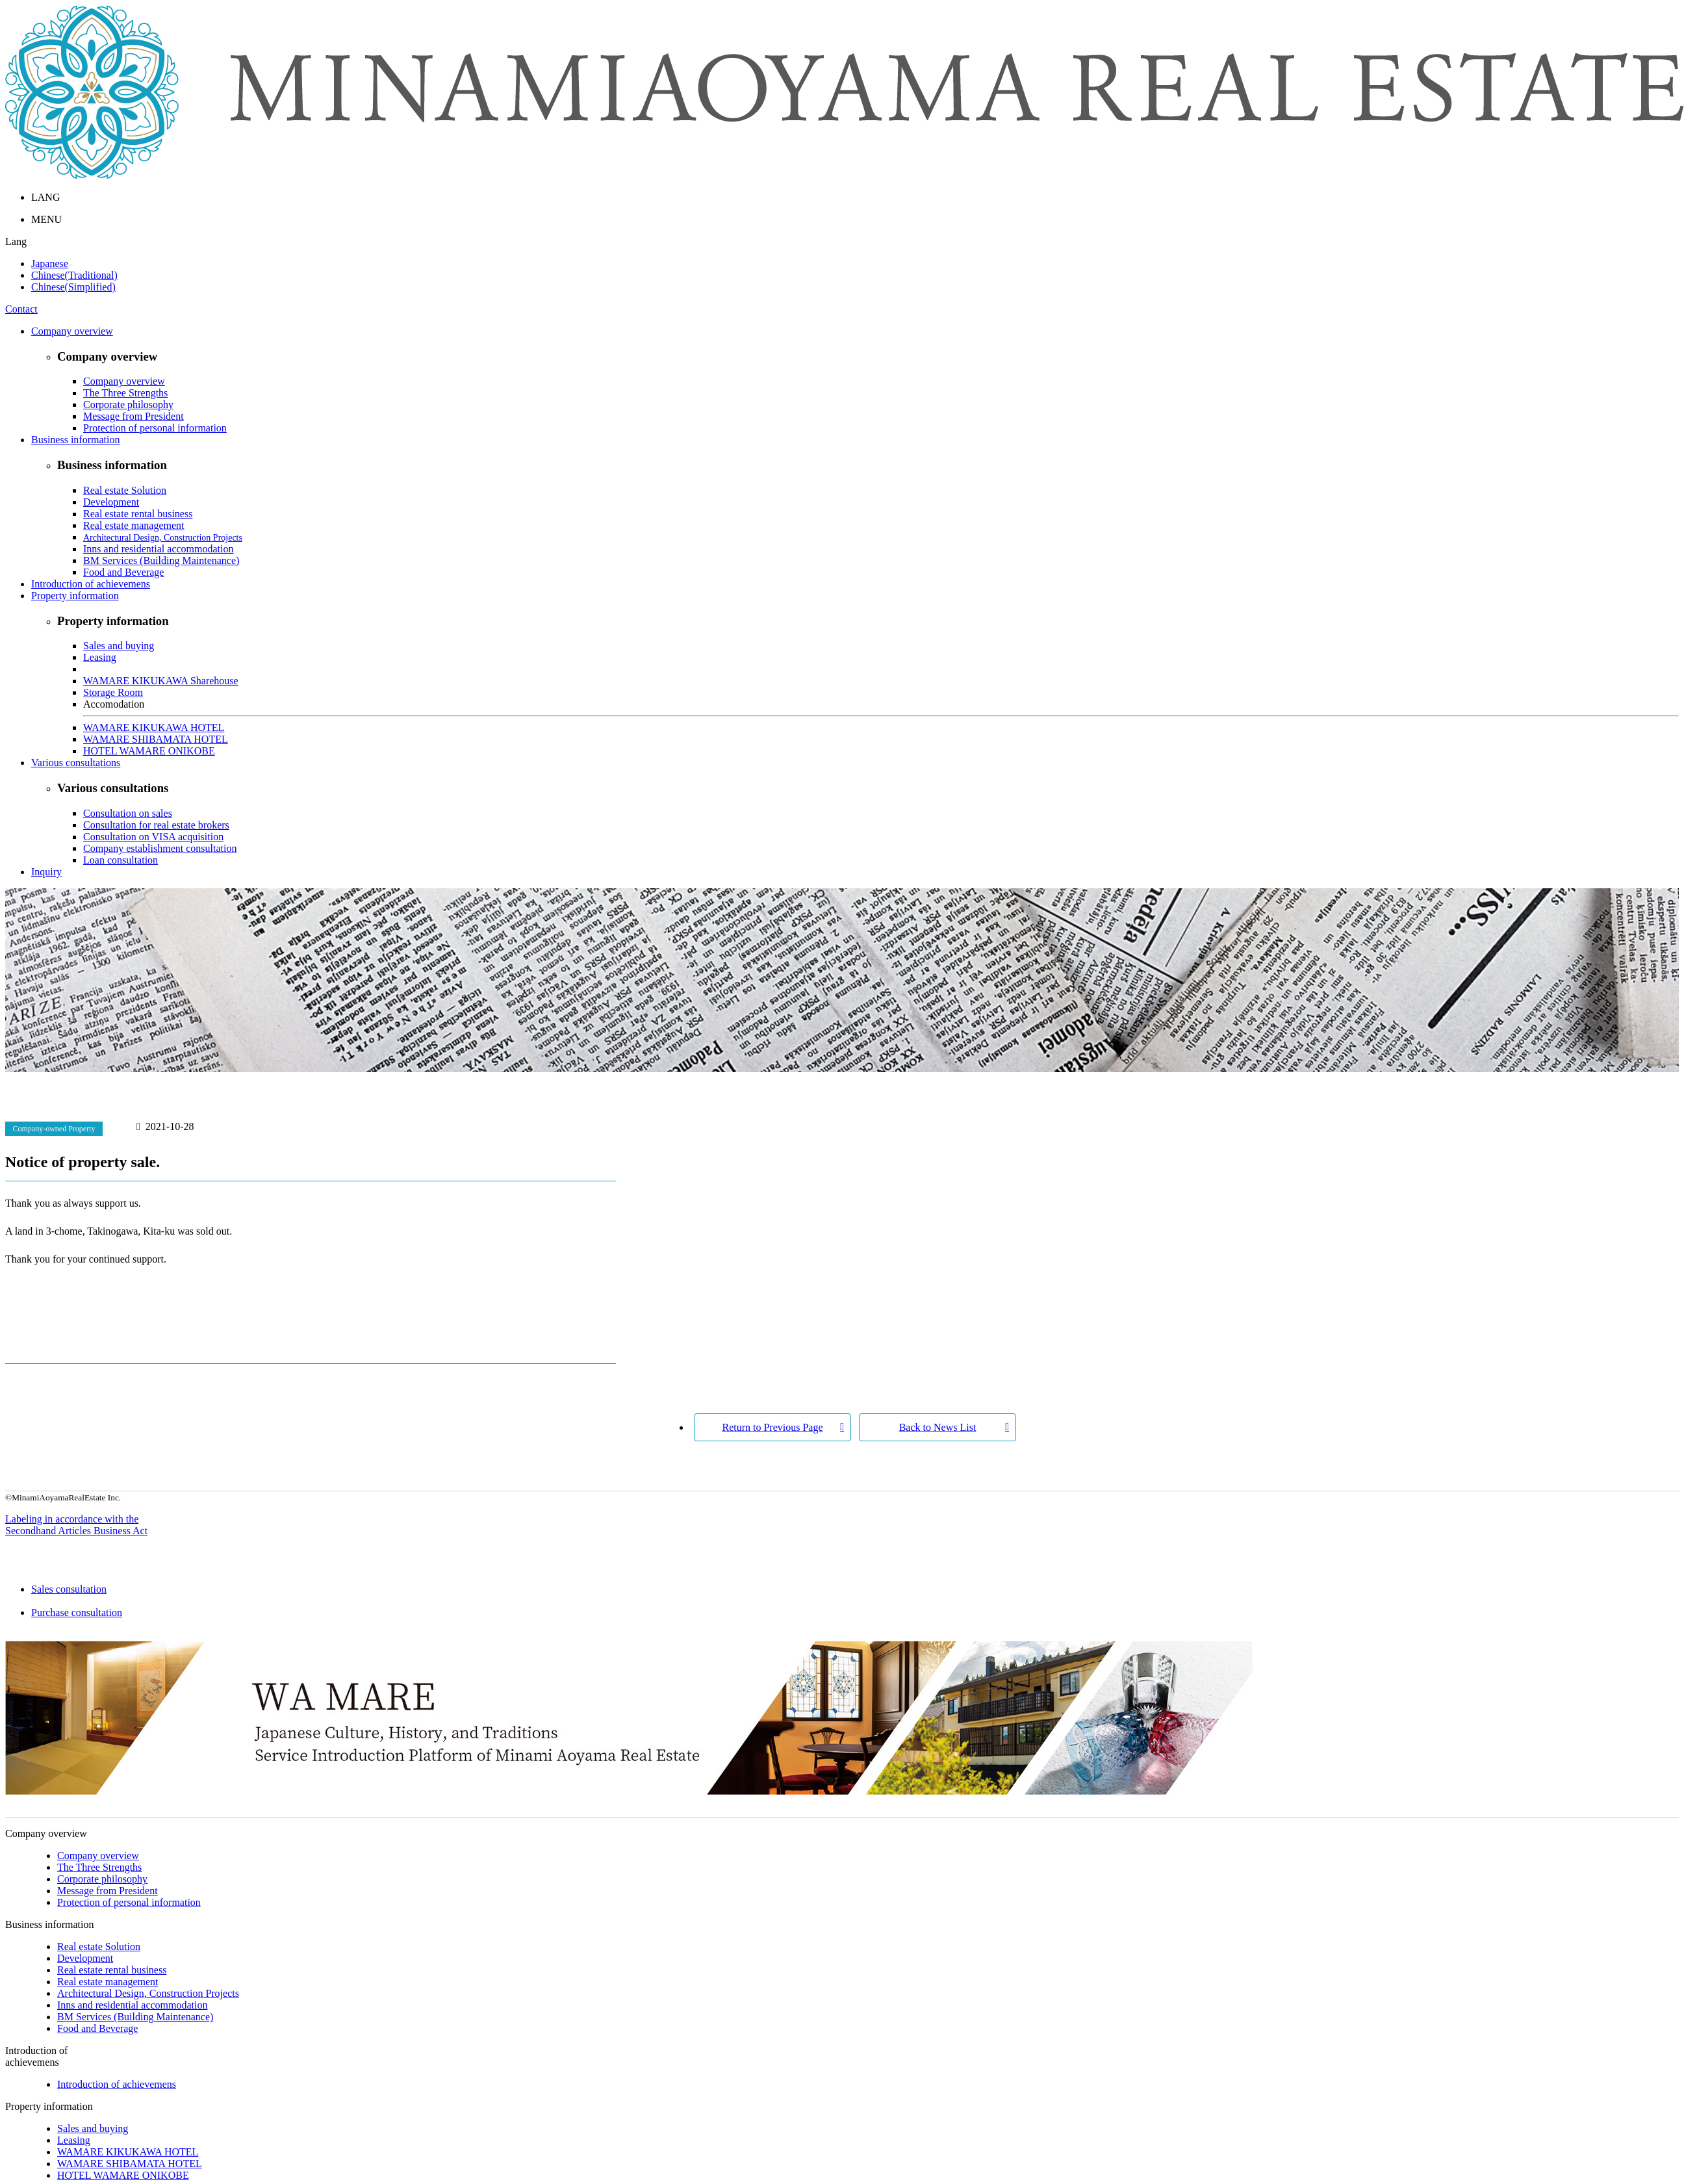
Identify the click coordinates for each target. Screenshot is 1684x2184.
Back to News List (937, 1427)
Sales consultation (855, 1596)
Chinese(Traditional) (74, 275)
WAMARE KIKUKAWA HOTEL (153, 727)
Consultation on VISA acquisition (153, 836)
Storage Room (113, 692)
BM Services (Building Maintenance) (161, 560)
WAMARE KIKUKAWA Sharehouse (160, 680)
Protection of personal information (155, 427)
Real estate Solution (124, 490)
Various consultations (75, 762)
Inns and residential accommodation (158, 548)
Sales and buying (118, 645)
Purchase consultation (855, 1619)
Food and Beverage (123, 572)
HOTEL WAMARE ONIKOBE (149, 750)
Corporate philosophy (128, 404)
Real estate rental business (137, 513)
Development (111, 501)
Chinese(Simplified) (73, 286)
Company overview (72, 331)
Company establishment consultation (159, 848)
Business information (75, 439)
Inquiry (46, 871)
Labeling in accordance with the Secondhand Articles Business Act (76, 1525)
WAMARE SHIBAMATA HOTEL (155, 739)
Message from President (133, 416)
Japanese (49, 263)
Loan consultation (120, 860)
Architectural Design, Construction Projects (162, 538)
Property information (75, 595)
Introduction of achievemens (90, 583)
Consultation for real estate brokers (156, 824)
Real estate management (133, 525)
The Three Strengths (125, 392)
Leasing (99, 657)
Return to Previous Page (772, 1427)
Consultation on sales (127, 813)
